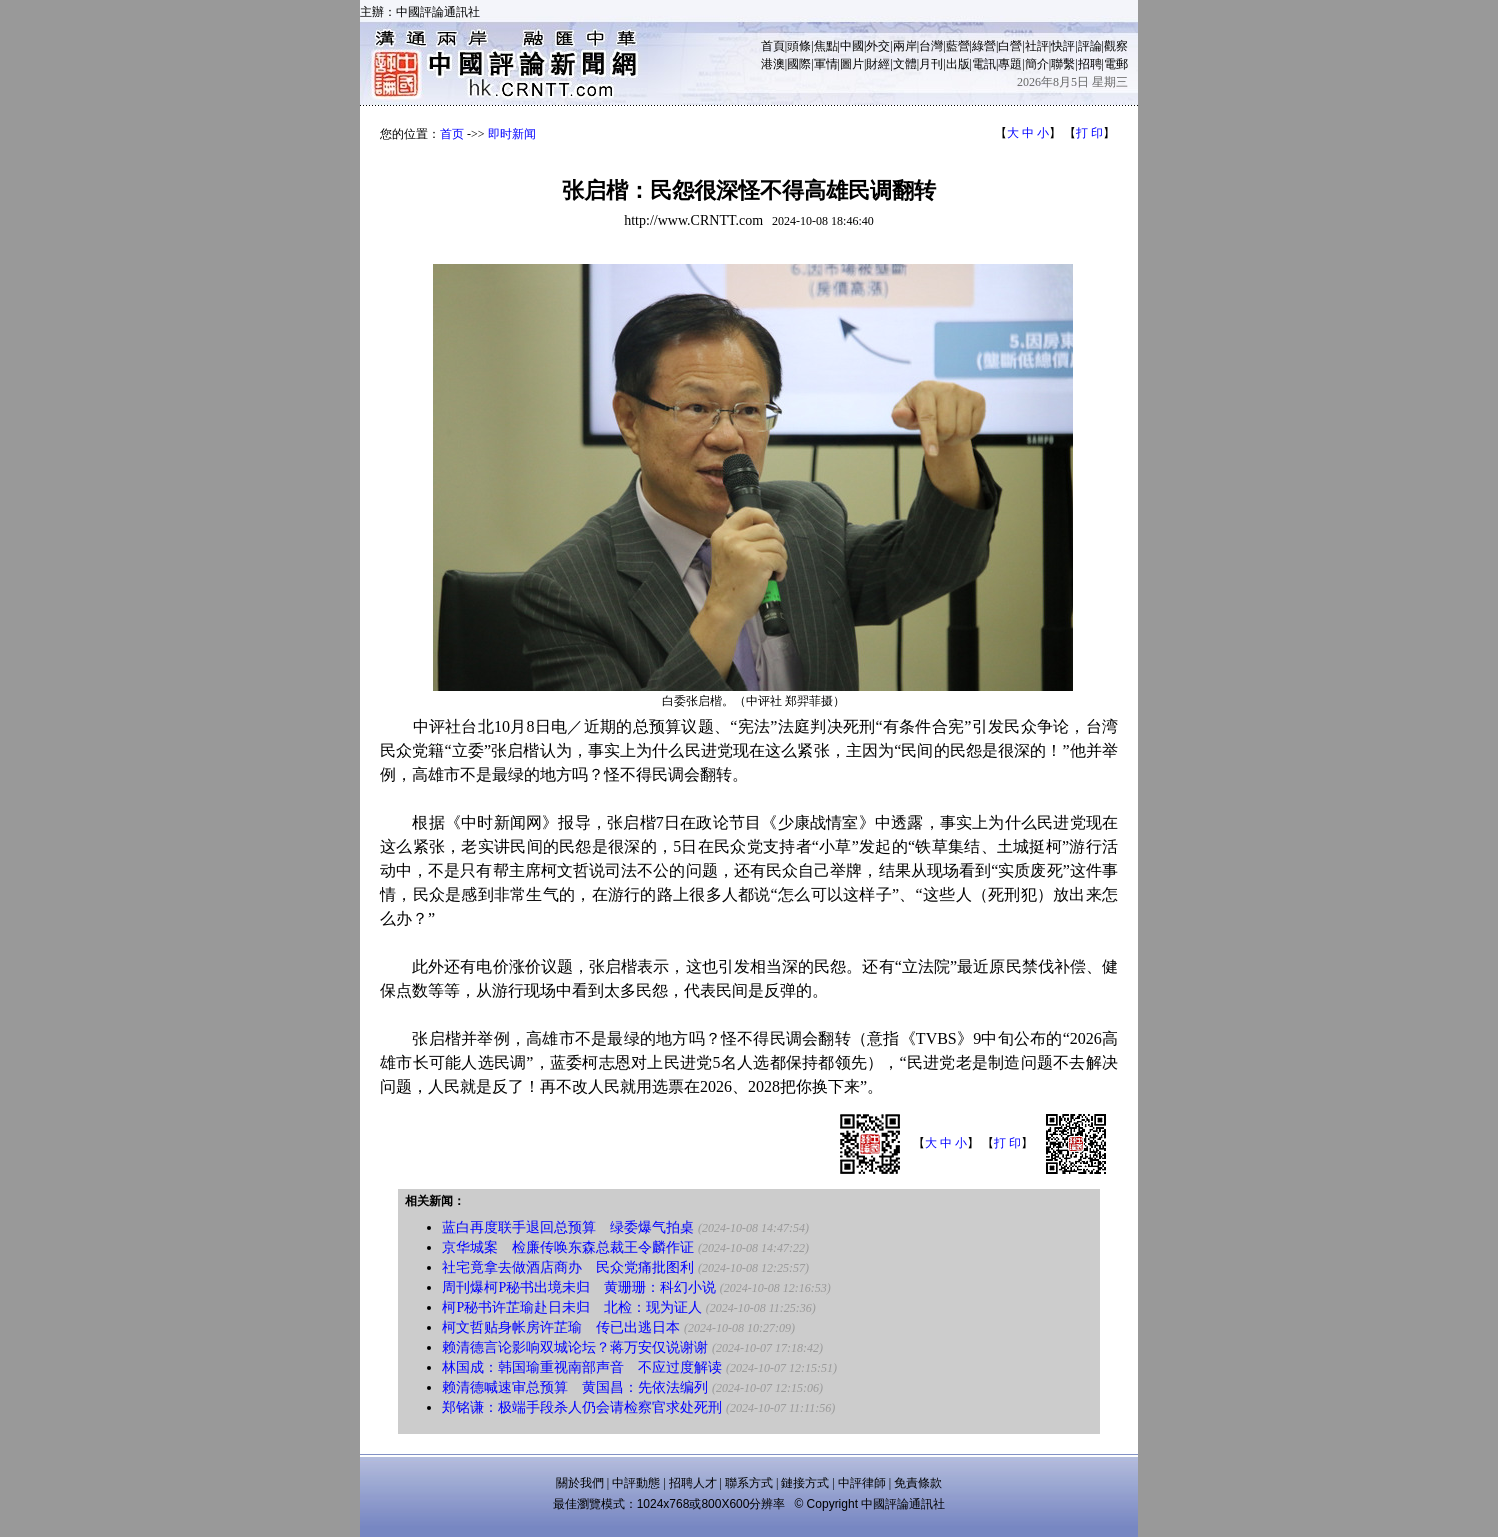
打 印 (1089, 133)
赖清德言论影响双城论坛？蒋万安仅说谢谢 (575, 1347)
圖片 (852, 64)
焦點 (826, 46)
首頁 (773, 46)
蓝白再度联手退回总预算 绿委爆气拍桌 (568, 1227)
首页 (452, 134)
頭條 (799, 46)
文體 (905, 64)
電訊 (984, 64)
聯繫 (1063, 64)
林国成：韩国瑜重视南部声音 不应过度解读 (582, 1367)
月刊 (931, 64)
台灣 (931, 46)
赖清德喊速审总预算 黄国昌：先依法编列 (575, 1387)
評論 (1090, 46)
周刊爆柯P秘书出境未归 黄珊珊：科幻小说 (579, 1287)
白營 (1010, 46)
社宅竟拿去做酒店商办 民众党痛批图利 (568, 1267)
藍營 (958, 46)
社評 (1037, 46)
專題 (1010, 64)
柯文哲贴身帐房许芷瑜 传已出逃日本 (561, 1327)
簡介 (1037, 64)
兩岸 (905, 46)
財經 (878, 64)
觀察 (1116, 46)
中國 (852, 46)
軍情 (826, 64)
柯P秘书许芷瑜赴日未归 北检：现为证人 (572, 1307)
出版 (958, 64)
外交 (878, 46)
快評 (1063, 46)
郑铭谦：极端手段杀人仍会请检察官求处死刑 (582, 1407)
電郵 (1116, 64)
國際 (799, 64)
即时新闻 (512, 134)
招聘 (1090, 64)
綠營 (984, 46)
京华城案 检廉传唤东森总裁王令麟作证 (568, 1247)
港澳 (773, 64)
